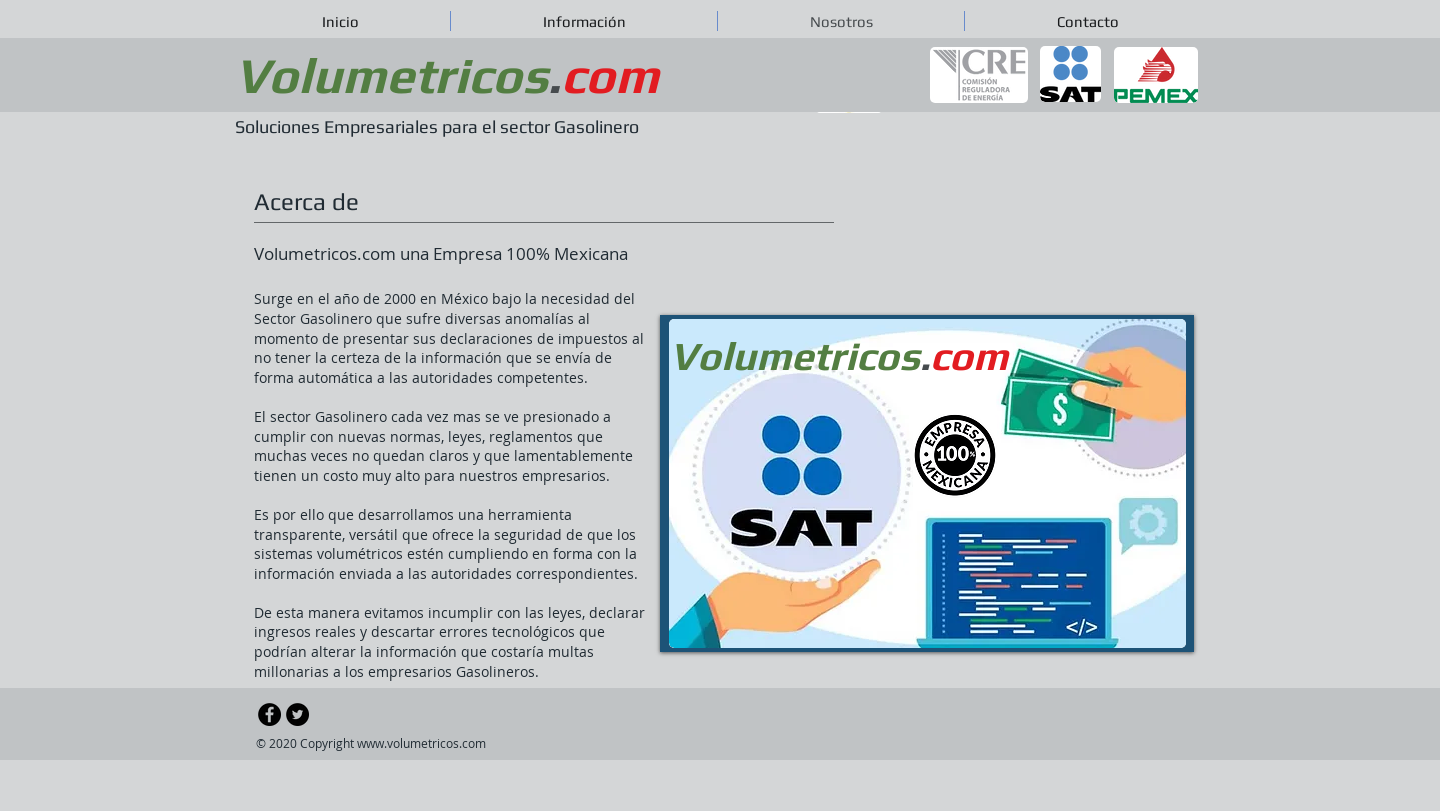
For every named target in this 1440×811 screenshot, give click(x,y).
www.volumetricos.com (421, 743)
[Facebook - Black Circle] (269, 714)
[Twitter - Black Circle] (297, 714)
